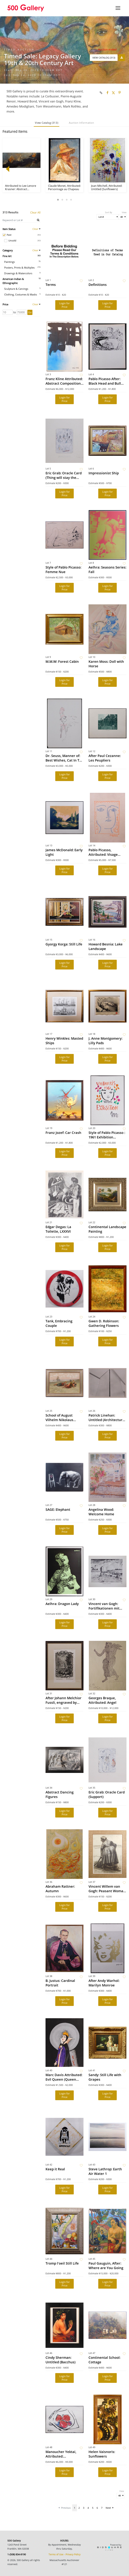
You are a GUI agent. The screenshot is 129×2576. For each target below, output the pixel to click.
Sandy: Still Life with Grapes (105, 2077)
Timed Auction (19, 49)
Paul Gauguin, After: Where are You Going (106, 2265)
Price (5, 304)
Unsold (22, 240)
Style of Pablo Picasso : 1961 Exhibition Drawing (107, 1134)
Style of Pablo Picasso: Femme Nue (63, 569)
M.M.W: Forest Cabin (62, 661)
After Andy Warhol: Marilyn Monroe (104, 1982)
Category (8, 250)
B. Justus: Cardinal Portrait (60, 1982)
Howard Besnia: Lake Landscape (106, 946)
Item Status (9, 229)
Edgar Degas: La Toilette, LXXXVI (58, 1229)
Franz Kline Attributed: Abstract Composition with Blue (64, 381)
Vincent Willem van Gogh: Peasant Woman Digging (107, 1888)
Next (109, 2507)
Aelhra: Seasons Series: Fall (107, 569)
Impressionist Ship (104, 473)
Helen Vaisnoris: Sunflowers (102, 2454)
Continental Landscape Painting (107, 1229)
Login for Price (64, 305)
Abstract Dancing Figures (60, 1794)
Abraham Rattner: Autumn (60, 1888)
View (124, 212)
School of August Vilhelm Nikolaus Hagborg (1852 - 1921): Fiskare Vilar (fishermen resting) (63, 1417)
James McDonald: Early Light (64, 852)
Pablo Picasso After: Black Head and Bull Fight (105, 381)
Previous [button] (8, 169)
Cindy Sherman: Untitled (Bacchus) (60, 2359)
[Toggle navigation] (117, 8)
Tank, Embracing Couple (59, 1323)
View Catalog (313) (103, 57)
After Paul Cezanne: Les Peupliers (105, 758)
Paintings (9, 261)
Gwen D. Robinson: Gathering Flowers (104, 1323)
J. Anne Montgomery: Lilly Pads (105, 1040)
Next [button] (121, 169)
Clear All (35, 212)
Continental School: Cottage (104, 2359)
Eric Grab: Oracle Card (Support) (107, 1794)
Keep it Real (55, 2169)
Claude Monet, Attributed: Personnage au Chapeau (64, 187)
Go (30, 312)
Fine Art (7, 256)
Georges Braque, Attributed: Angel (102, 1700)
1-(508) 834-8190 (16, 2554)
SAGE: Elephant (58, 1509)
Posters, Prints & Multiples (19, 267)
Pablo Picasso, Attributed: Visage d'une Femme (103, 852)
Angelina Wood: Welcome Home (101, 1511)
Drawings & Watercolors (18, 273)
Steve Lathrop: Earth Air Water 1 (105, 2171)
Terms (51, 284)
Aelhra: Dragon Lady (62, 1603)
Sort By (108, 212)
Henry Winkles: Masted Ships (64, 1040)
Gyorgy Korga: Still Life (64, 944)
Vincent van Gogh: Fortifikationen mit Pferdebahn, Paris (104, 1606)
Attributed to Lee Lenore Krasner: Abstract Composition (20, 187)
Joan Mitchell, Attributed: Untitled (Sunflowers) (106, 187)
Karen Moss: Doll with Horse (106, 663)
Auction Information (81, 122)
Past (21, 234)
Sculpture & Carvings (16, 288)
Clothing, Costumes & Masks (20, 294)
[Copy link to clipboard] (101, 93)
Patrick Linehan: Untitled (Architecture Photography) (106, 1417)
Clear (35, 229)
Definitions (98, 284)
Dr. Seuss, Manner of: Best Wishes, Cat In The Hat (64, 758)
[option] (21, 165)
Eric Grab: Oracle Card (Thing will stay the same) (64, 475)
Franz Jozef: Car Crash (63, 1132)
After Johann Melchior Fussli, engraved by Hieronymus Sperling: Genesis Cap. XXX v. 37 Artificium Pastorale (63, 1700)
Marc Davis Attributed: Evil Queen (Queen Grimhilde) (64, 2077)
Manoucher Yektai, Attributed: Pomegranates (61, 2454)
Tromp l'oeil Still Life (62, 2263)
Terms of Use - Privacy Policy (64, 2554)
